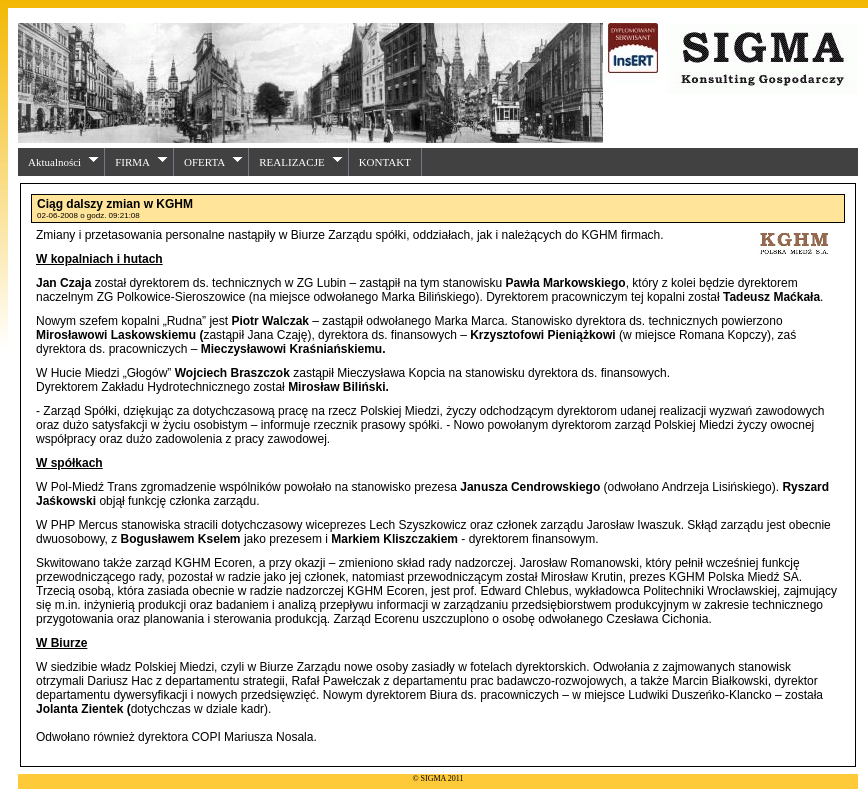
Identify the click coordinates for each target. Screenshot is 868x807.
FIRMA (141, 161)
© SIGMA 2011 (437, 778)
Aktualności (63, 161)
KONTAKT (385, 162)
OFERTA (213, 161)
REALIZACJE (300, 161)
